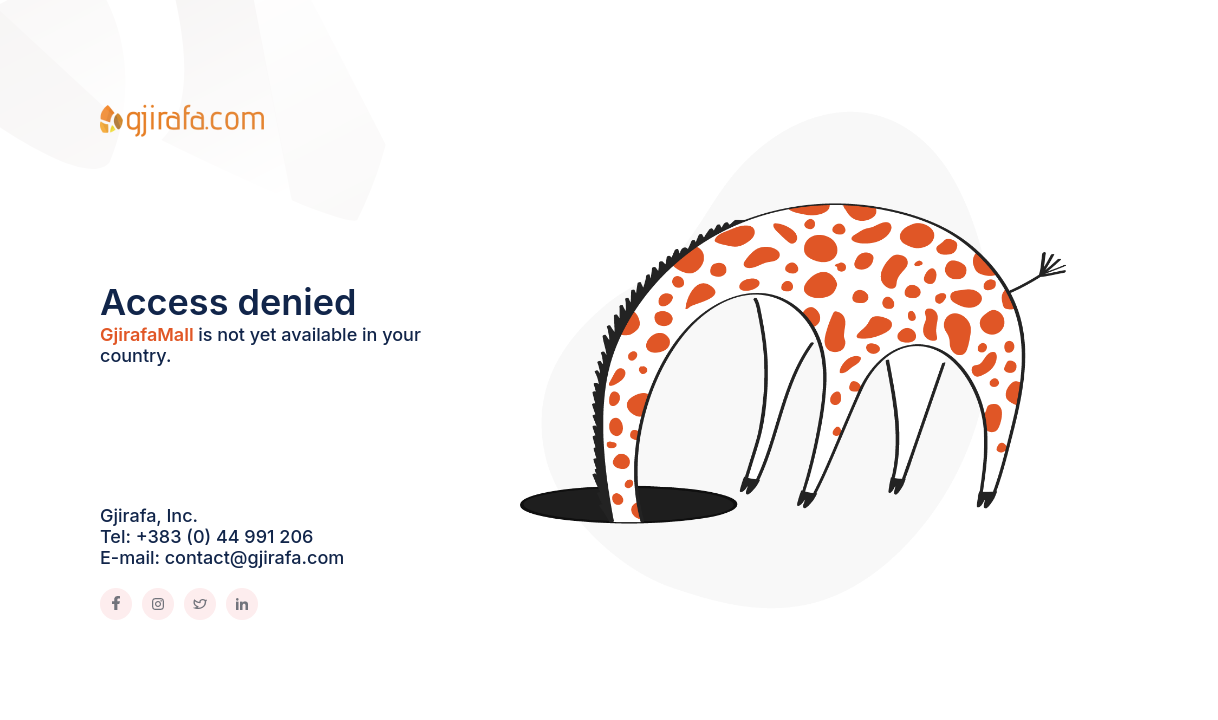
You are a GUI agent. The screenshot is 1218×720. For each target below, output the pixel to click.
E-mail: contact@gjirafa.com (222, 557)
